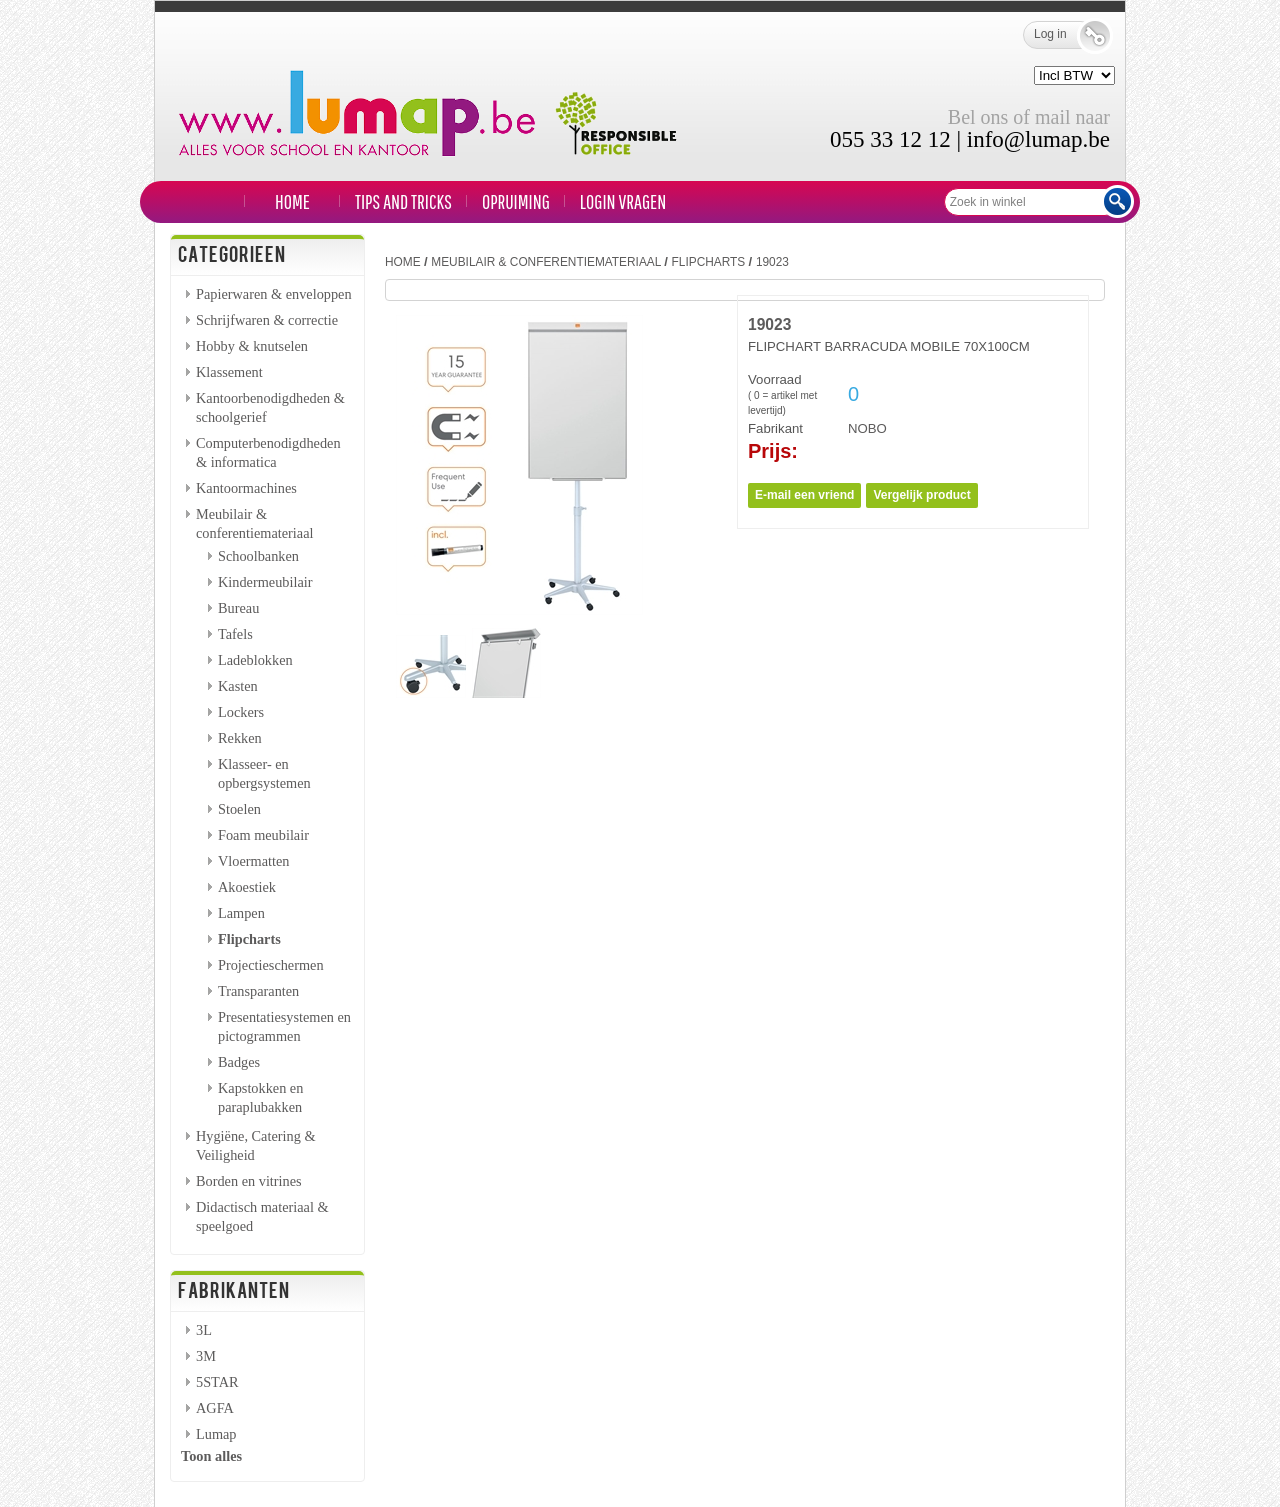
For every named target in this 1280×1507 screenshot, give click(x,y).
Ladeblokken (255, 660)
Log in (1064, 35)
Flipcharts (249, 939)
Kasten (238, 686)
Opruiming (516, 201)
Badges (239, 1062)
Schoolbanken (258, 556)
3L (204, 1330)
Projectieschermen (271, 965)
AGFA (215, 1408)
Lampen (241, 913)
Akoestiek (247, 887)
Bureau (238, 608)
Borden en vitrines (249, 1181)
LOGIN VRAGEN (623, 201)
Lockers (241, 712)
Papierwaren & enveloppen (274, 294)
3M (206, 1356)
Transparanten (258, 991)
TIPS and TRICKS (403, 201)
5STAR (217, 1382)
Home (292, 201)
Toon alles (211, 1456)
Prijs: (773, 451)
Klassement (229, 372)
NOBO (867, 428)
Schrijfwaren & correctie (267, 320)
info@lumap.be (1038, 139)
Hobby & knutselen (252, 346)
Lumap (216, 1434)
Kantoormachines (246, 488)
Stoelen (239, 809)
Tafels (235, 634)
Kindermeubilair (265, 582)
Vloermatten (253, 861)
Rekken (240, 738)
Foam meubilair (263, 835)
